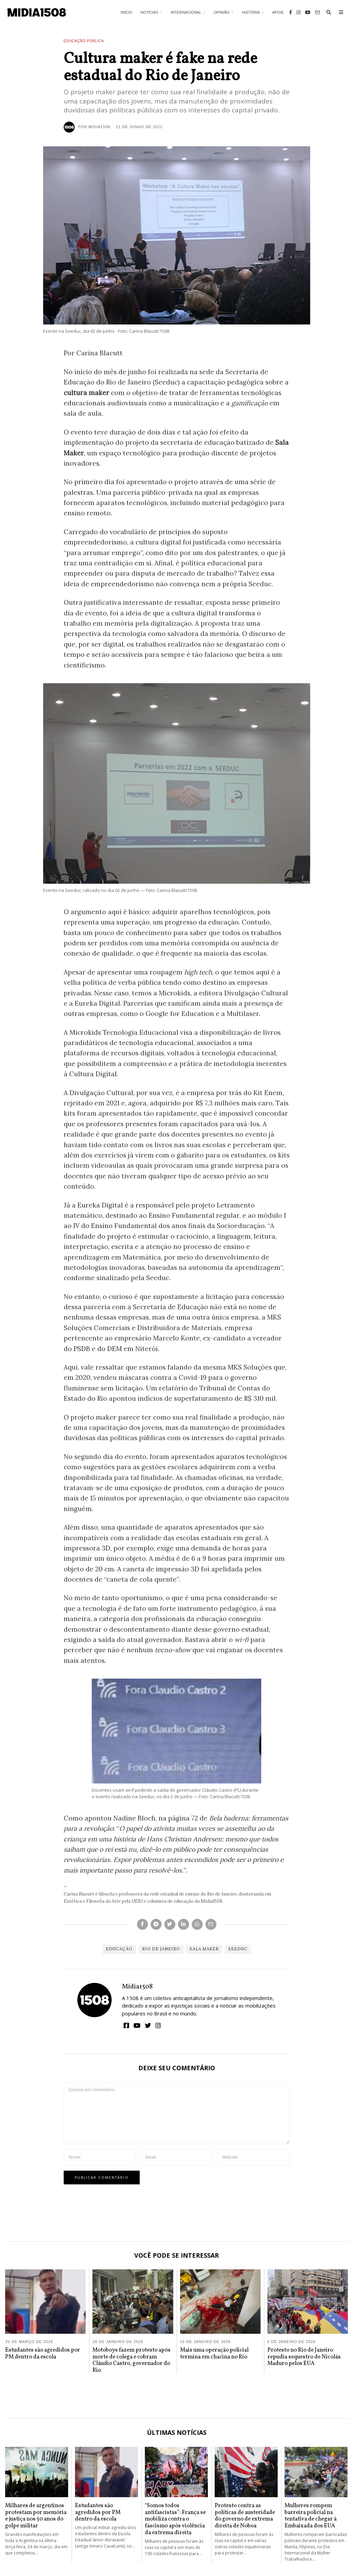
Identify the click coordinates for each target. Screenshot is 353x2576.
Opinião (221, 12)
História (251, 12)
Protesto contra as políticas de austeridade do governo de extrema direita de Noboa (245, 2516)
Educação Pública (84, 41)
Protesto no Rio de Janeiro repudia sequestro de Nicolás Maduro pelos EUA (304, 2357)
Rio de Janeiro (161, 1949)
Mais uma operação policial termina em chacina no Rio (214, 2353)
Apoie (278, 12)
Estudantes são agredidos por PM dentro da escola (42, 2353)
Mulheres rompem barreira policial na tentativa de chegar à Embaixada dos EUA (311, 2516)
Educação (119, 1949)
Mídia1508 (137, 1986)
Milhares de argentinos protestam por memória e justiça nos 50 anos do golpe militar (35, 2516)
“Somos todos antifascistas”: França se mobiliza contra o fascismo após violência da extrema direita (175, 2519)
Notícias (149, 12)
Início (127, 12)
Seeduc (238, 1949)
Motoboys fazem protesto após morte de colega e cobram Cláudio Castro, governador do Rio (131, 2360)
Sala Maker (204, 1949)
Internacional (186, 12)
